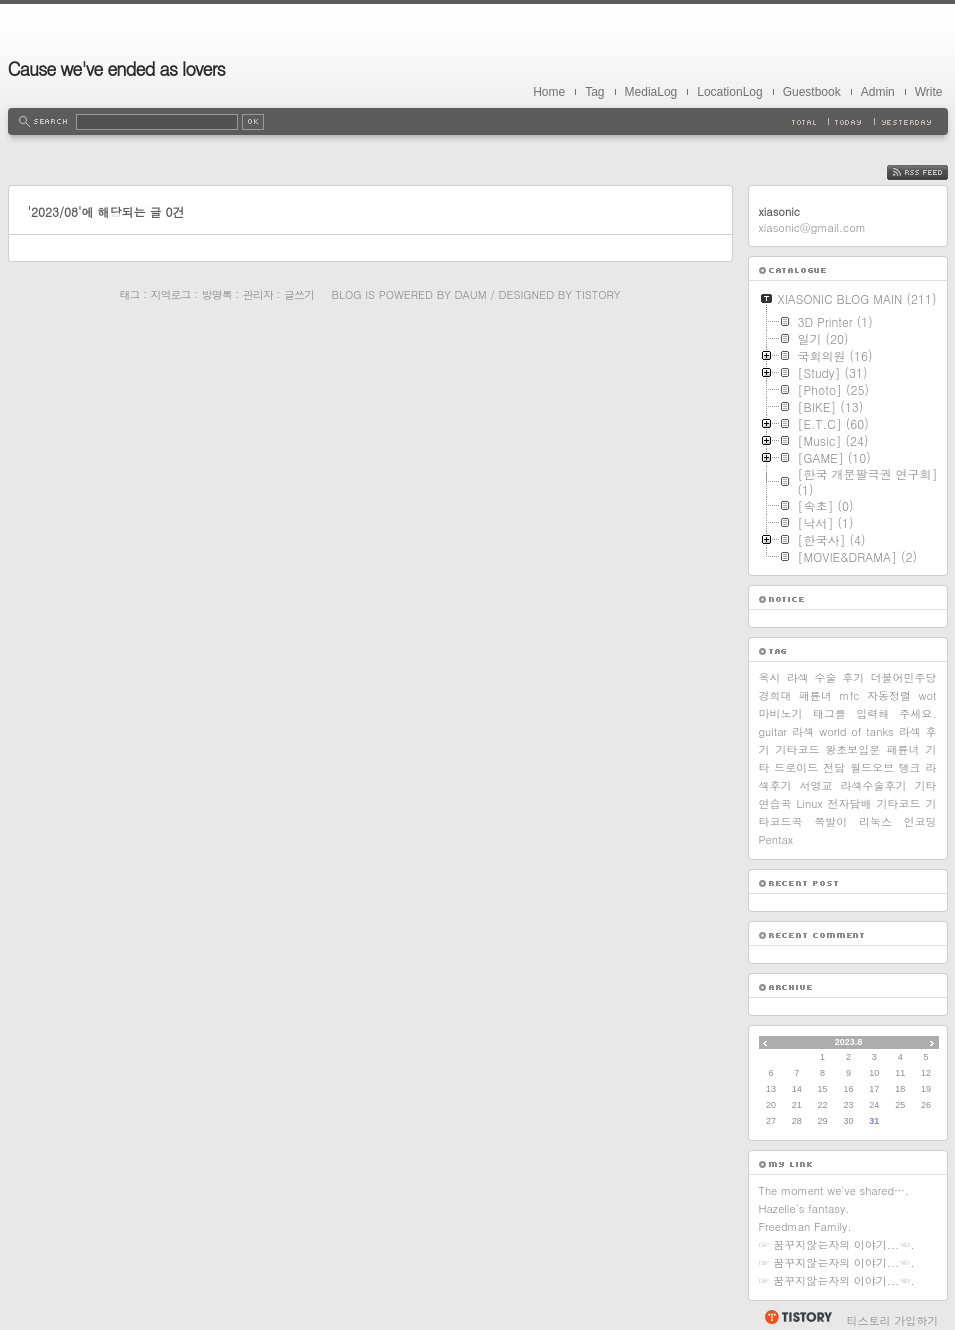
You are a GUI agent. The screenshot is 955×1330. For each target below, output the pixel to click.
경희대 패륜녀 (795, 695)
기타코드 (899, 803)
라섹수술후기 (874, 785)
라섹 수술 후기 (826, 677)
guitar (773, 731)
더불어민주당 (904, 677)
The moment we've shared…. (834, 1190)
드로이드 (796, 767)
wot (927, 695)
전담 (834, 767)
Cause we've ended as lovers (116, 68)
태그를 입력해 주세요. (874, 713)
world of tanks (856, 731)
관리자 (258, 294)
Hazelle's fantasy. (804, 1208)
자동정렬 (889, 695)
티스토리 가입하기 (893, 1320)
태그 (130, 294)
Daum (470, 294)
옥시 (770, 677)
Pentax (776, 839)
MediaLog (651, 92)
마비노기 (781, 713)
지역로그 (171, 294)
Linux (809, 803)
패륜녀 (902, 749)
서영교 (816, 785)
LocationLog (729, 92)
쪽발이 (830, 821)
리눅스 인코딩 (897, 821)
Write (929, 92)
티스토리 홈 (797, 1317)
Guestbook (812, 92)
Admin (878, 92)
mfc (849, 695)
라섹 (803, 731)
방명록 (217, 294)
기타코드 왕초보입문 (828, 749)
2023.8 (849, 1042)
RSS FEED (932, 172)
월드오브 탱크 (885, 767)
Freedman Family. (805, 1226)
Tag (594, 92)
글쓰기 (299, 294)
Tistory (598, 294)
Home (549, 92)
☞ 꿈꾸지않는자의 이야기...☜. (837, 1244)
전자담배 (850, 803)
